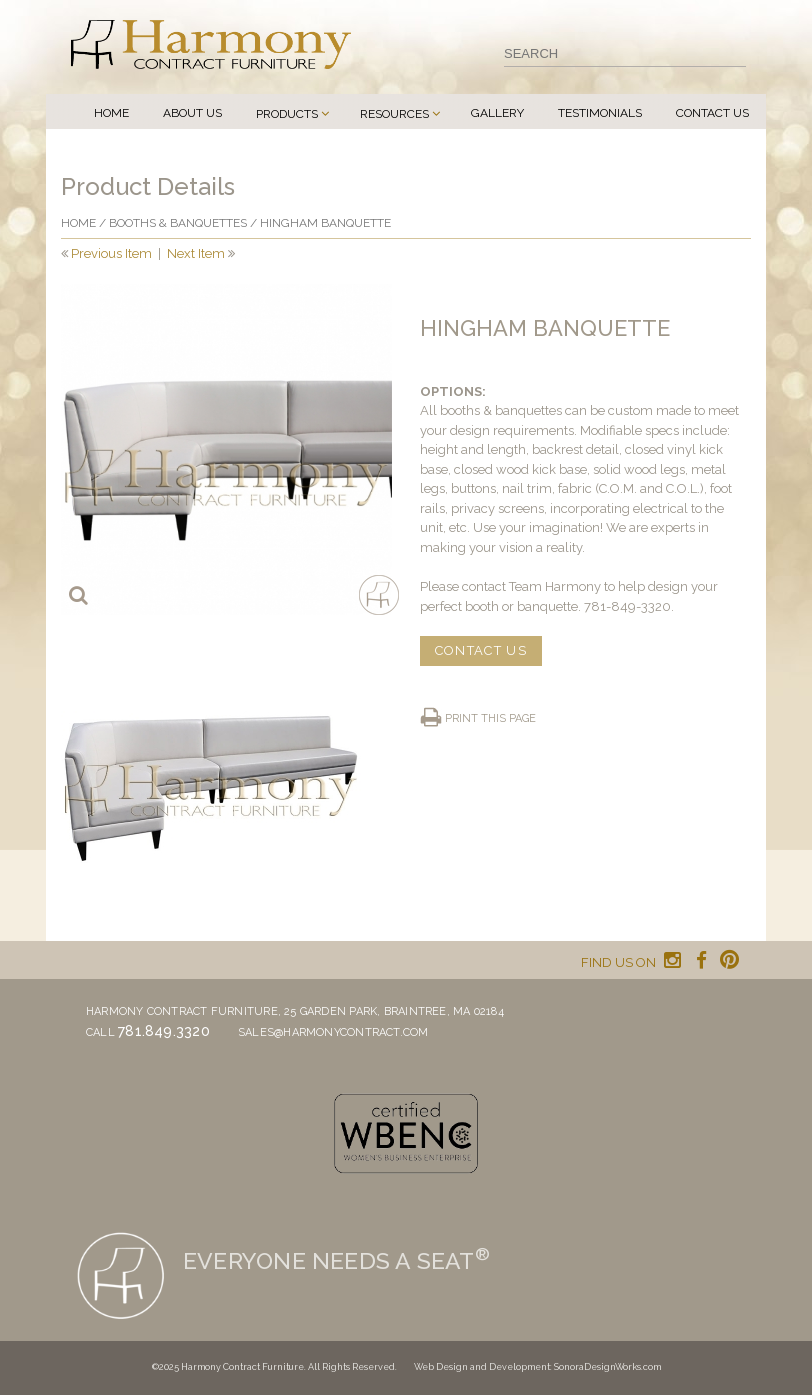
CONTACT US (481, 650)
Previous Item (111, 253)
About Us (192, 113)
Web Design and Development (482, 1367)
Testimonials (600, 113)
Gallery (497, 113)
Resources (394, 114)
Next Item (196, 253)
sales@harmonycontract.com (333, 1032)
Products (287, 114)
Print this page (490, 718)
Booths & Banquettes (178, 223)
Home (111, 113)
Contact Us (712, 113)
